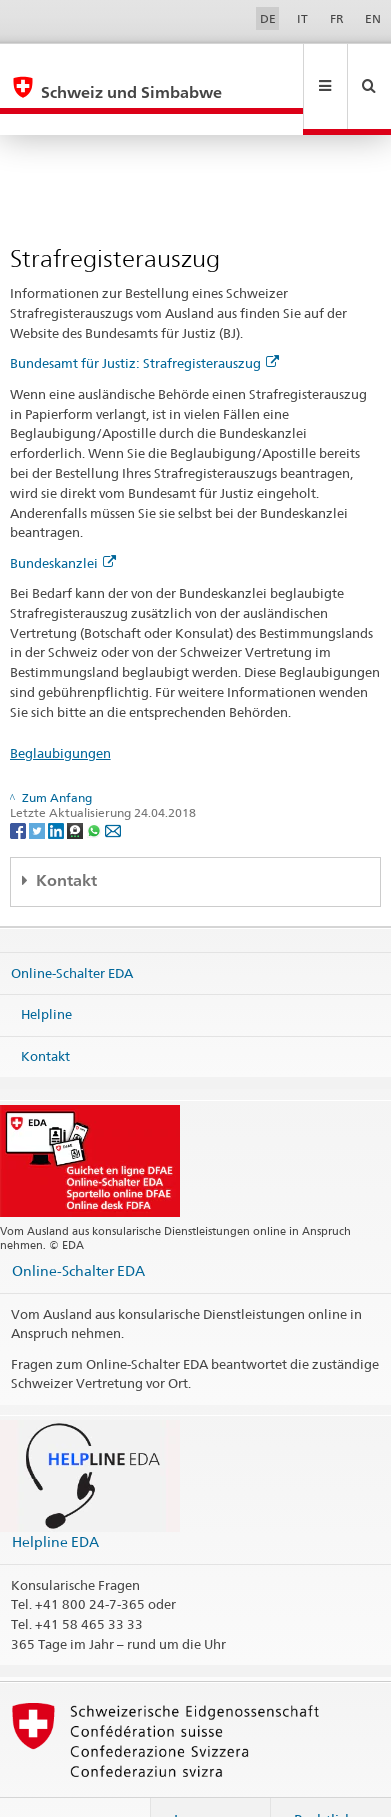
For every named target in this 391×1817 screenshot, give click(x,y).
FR (337, 18)
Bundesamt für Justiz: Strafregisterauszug (144, 320)
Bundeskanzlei (63, 520)
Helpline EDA (55, 1498)
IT (302, 18)
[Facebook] (19, 786)
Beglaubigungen (60, 710)
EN (373, 18)
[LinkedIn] (57, 786)
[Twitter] (38, 786)
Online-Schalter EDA (72, 929)
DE (268, 18)
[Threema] (76, 786)
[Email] (113, 786)
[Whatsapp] (95, 786)
